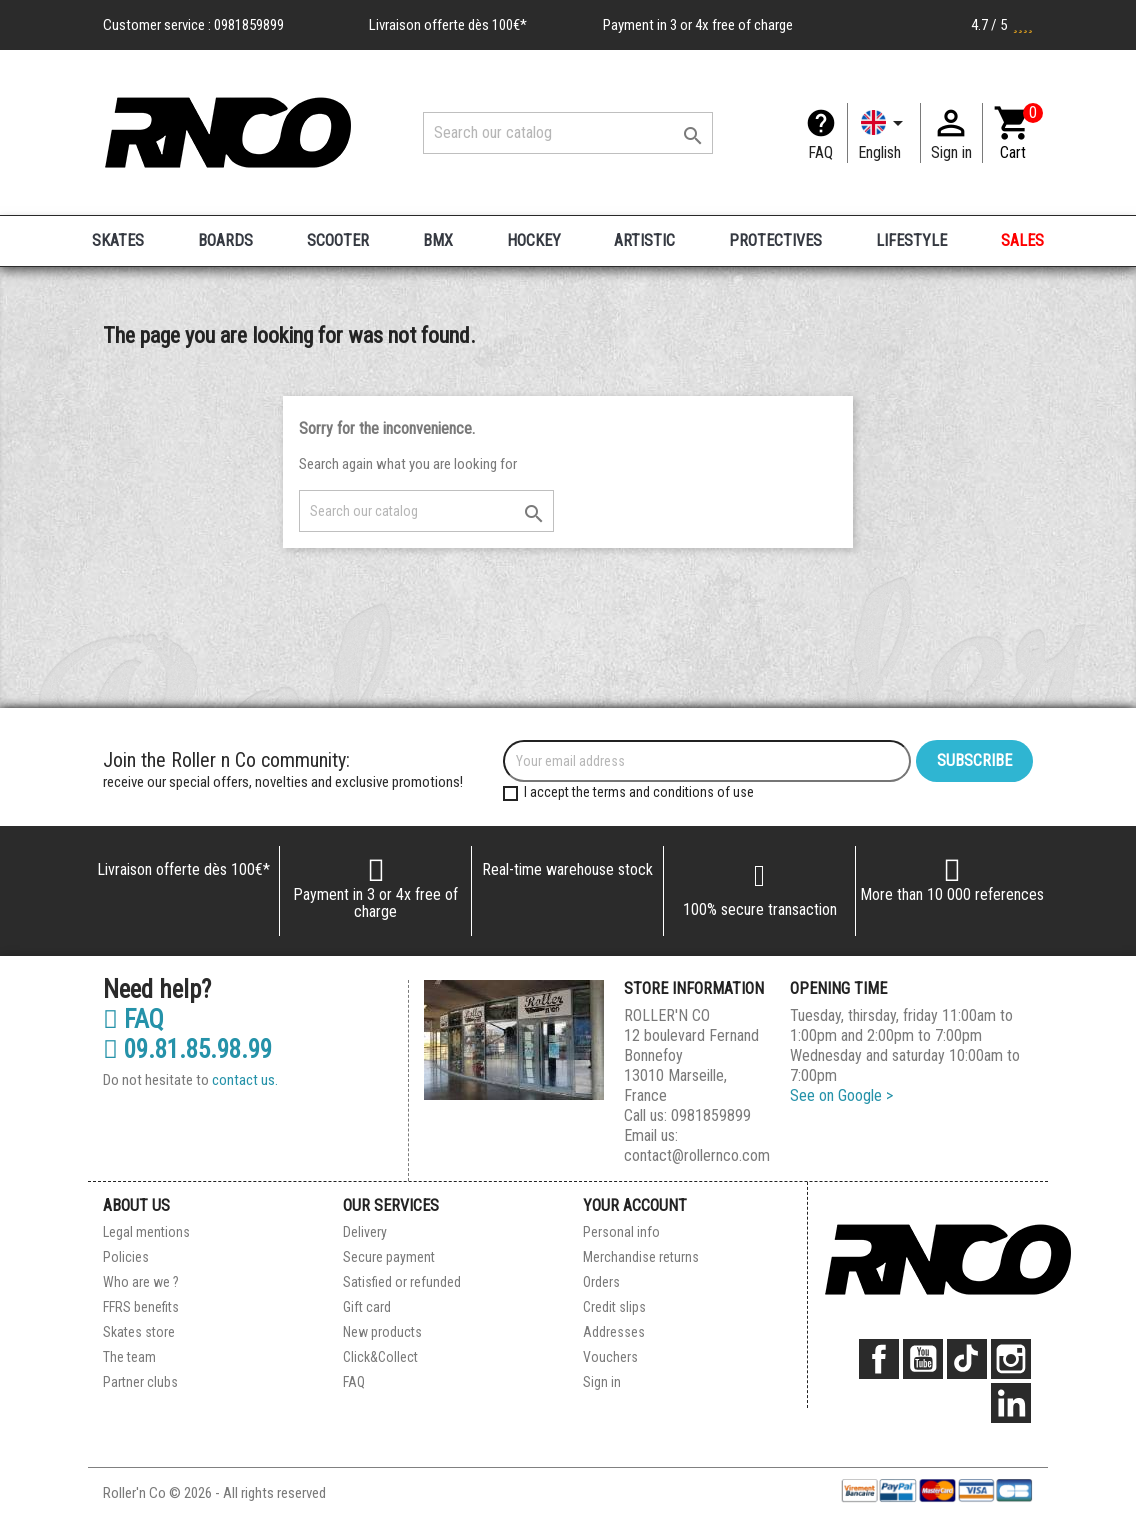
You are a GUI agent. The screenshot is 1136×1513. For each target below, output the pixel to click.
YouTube (923, 1359)
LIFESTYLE (911, 240)
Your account (635, 1205)
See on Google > (841, 1095)
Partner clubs (140, 1382)
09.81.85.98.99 (187, 1050)
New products (382, 1332)
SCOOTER (338, 240)
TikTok (967, 1359)
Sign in (602, 1382)
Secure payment (389, 1257)
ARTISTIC (644, 240)
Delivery (365, 1232)
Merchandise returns (641, 1257)
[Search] (568, 133)
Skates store (139, 1332)
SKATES (118, 240)
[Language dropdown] (884, 133)
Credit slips (614, 1307)
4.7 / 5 (1002, 25)
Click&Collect (380, 1357)
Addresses (614, 1332)
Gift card (367, 1307)
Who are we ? (141, 1282)
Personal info (621, 1232)
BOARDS (225, 240)
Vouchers (610, 1357)
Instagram (1011, 1359)
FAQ (820, 152)
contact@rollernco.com (697, 1155)
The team (129, 1357)
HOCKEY (534, 240)
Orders (601, 1282)
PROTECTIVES (775, 240)
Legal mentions (146, 1232)
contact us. (245, 1080)
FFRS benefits (141, 1307)
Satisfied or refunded (402, 1282)
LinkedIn (1011, 1403)
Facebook (879, 1359)
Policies (126, 1257)
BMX (438, 240)
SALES (1022, 240)
